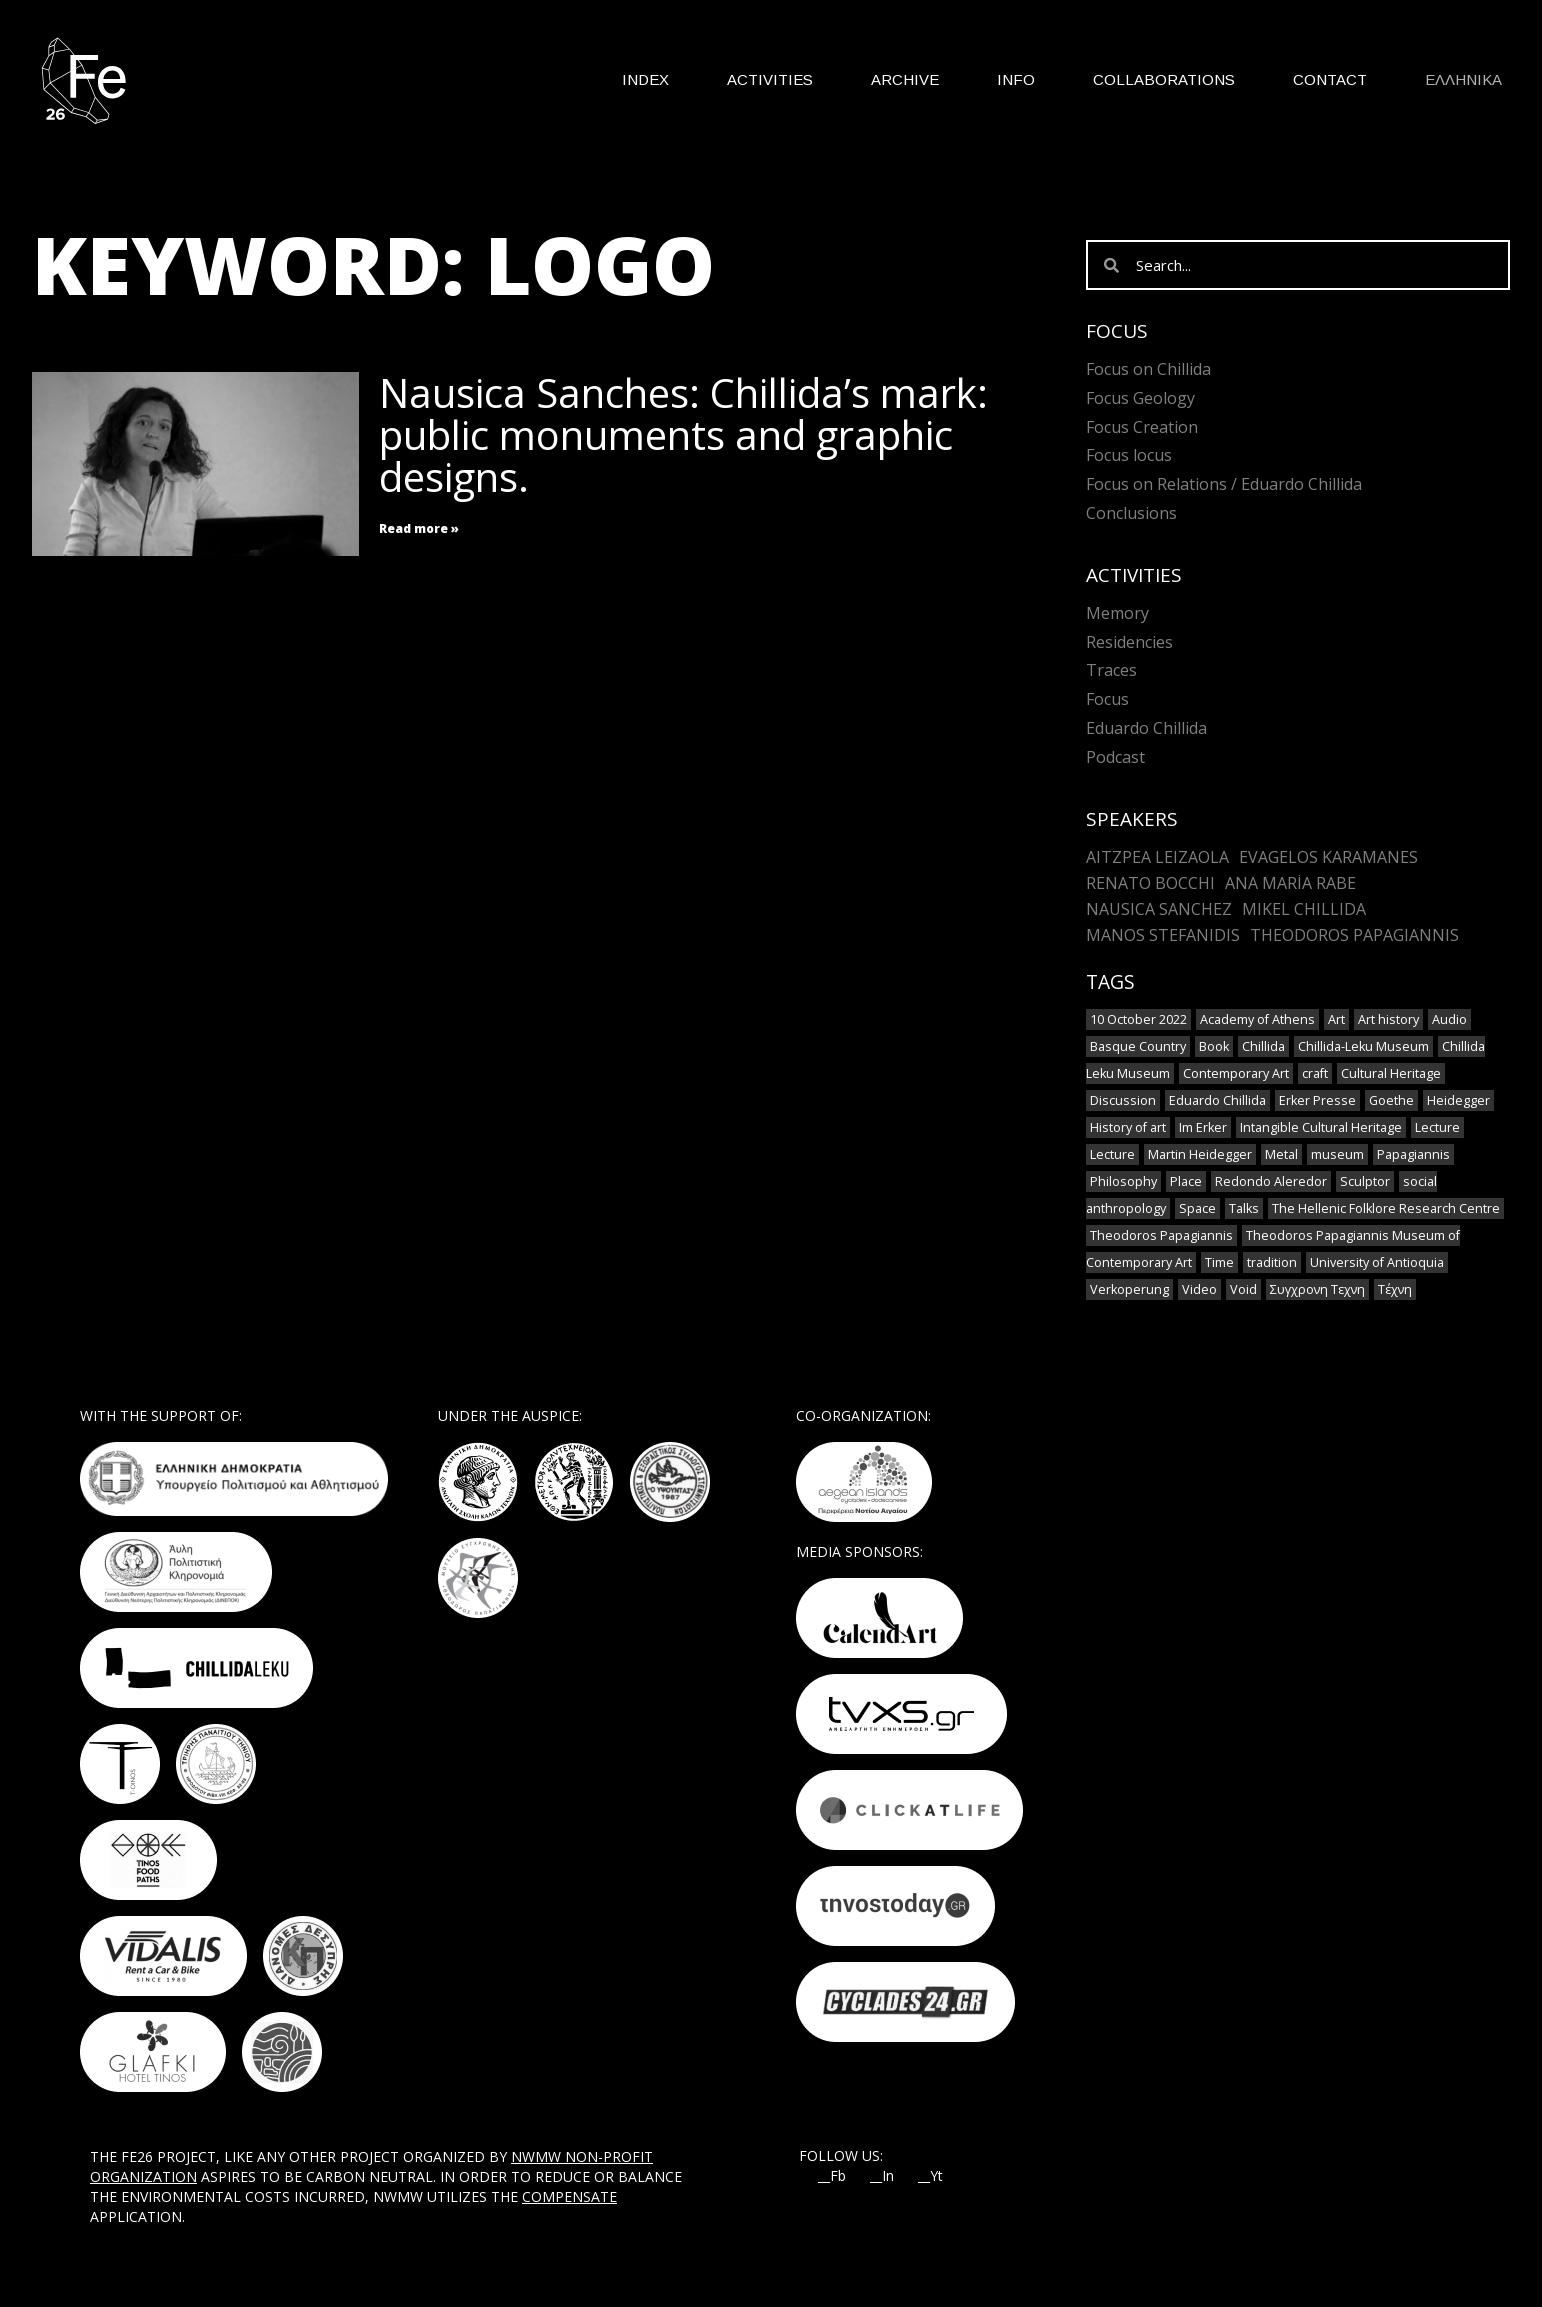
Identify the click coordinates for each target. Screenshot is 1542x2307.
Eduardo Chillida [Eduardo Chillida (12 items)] (1217, 1100)
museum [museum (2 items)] (1337, 1154)
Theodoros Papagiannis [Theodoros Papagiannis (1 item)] (1161, 1235)
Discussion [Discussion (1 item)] (1123, 1100)
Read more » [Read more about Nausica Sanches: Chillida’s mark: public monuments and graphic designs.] (419, 528)
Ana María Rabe (1290, 883)
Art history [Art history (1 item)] (1388, 1019)
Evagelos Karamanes (1328, 857)
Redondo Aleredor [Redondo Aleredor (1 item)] (1271, 1181)
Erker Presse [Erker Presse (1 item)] (1317, 1100)
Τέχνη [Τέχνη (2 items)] (1395, 1289)
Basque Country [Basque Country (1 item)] (1138, 1046)
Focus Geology (1140, 398)
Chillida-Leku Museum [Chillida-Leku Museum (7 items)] (1363, 1046)
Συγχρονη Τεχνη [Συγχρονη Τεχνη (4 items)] (1317, 1289)
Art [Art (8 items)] (1336, 1019)
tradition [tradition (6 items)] (1272, 1262)
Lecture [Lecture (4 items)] (1437, 1127)
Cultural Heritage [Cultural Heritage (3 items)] (1391, 1073)
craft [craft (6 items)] (1315, 1073)
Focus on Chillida (1148, 369)
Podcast (1115, 757)
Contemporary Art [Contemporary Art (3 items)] (1236, 1073)
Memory (1117, 613)
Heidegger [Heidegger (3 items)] (1458, 1100)
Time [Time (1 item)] (1219, 1262)
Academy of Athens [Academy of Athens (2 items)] (1257, 1019)
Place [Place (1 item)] (1186, 1181)
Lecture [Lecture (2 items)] (1112, 1154)
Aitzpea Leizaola (1157, 857)
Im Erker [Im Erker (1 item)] (1203, 1127)
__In (882, 2176)
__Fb (832, 2176)
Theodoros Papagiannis (1354, 935)
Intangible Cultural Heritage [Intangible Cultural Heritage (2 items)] (1321, 1127)
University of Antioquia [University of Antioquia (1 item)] (1377, 1262)
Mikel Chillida (1304, 909)
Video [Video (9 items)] (1199, 1289)
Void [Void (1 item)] (1243, 1289)
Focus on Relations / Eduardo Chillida (1224, 484)
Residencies (1129, 642)
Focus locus (1129, 455)
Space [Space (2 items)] (1197, 1208)
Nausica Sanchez (1159, 909)
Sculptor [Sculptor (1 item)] (1365, 1181)
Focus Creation (1142, 427)
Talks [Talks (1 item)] (1244, 1208)
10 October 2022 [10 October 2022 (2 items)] (1138, 1019)
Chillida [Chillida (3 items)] (1263, 1046)
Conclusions (1131, 513)
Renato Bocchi (1150, 883)
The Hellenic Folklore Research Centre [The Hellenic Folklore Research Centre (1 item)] (1386, 1208)
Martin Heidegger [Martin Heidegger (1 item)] (1200, 1154)
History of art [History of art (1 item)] (1128, 1127)
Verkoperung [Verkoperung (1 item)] (1129, 1289)
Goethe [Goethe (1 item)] (1391, 1100)
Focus (1107, 699)
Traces (1111, 670)
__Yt (930, 2176)
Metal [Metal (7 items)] (1281, 1154)
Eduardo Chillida (1146, 728)
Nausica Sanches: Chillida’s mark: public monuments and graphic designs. (683, 434)
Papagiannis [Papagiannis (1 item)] (1413, 1154)
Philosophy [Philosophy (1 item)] (1123, 1181)
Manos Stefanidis (1163, 935)
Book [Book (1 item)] (1214, 1046)
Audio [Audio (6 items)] (1449, 1019)
